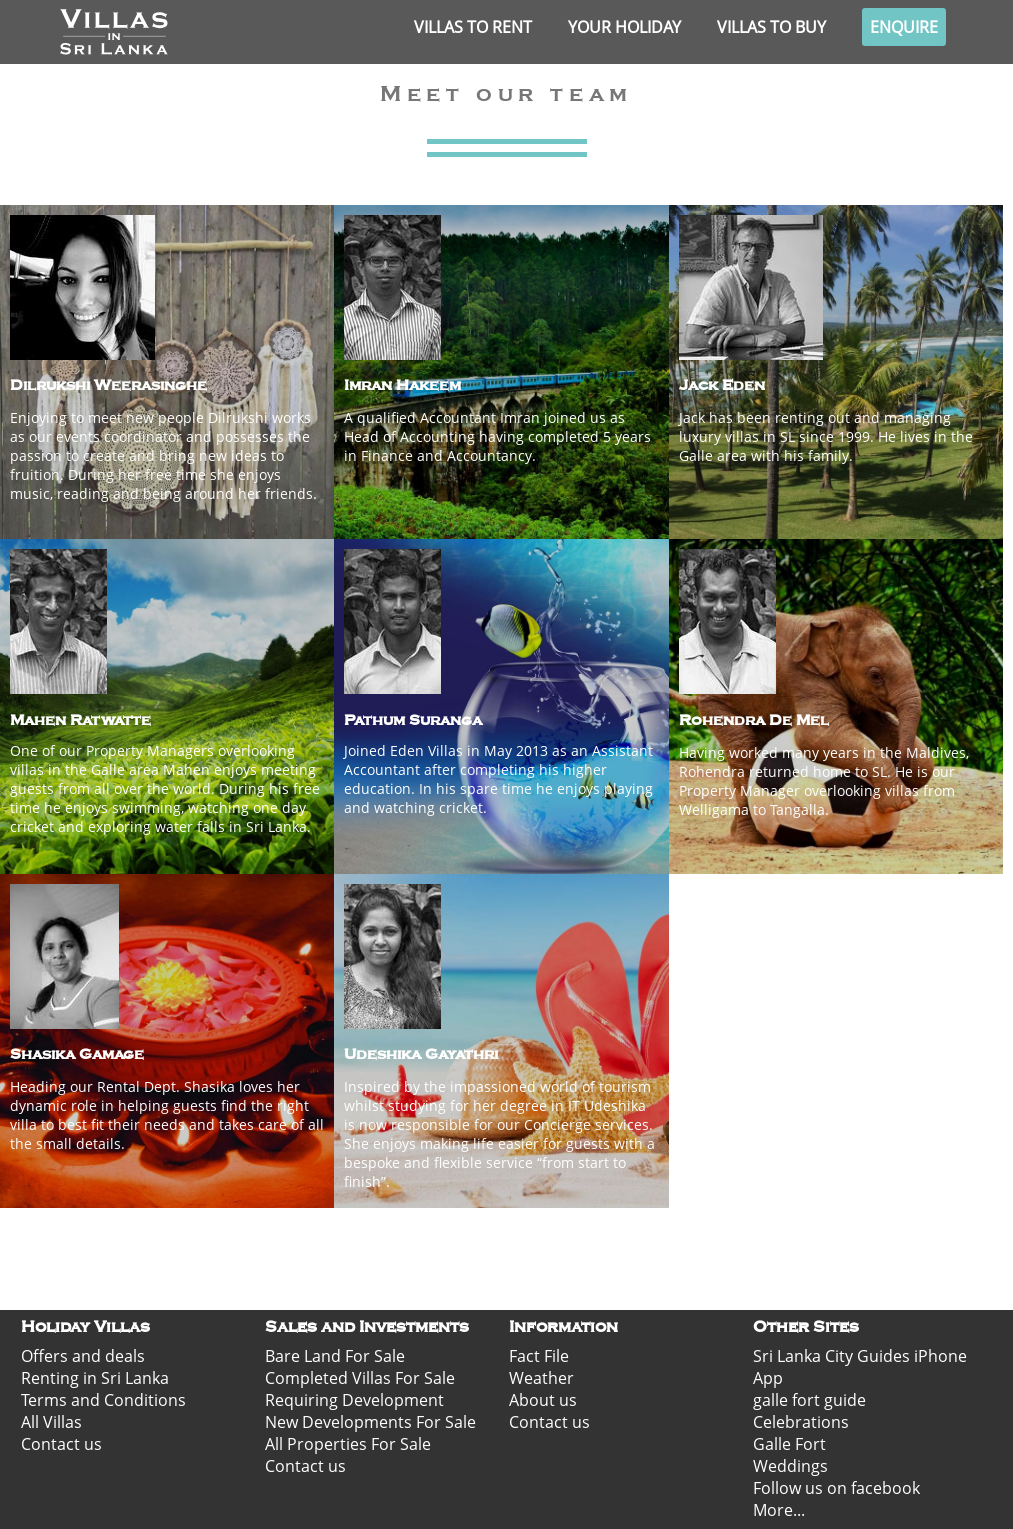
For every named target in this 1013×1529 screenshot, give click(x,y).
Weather (541, 1378)
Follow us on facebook (836, 1488)
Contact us (61, 1444)
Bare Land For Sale (335, 1356)
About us (543, 1400)
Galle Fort (789, 1444)
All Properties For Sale (348, 1444)
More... (779, 1510)
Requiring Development (354, 1400)
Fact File (539, 1356)
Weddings (790, 1466)
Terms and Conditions (103, 1400)
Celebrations (801, 1422)
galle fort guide (809, 1400)
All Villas (51, 1422)
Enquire (904, 27)
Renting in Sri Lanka (95, 1378)
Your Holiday (624, 27)
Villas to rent (473, 27)
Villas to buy (771, 27)
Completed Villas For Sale (360, 1378)
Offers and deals (83, 1356)
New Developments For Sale (370, 1422)
